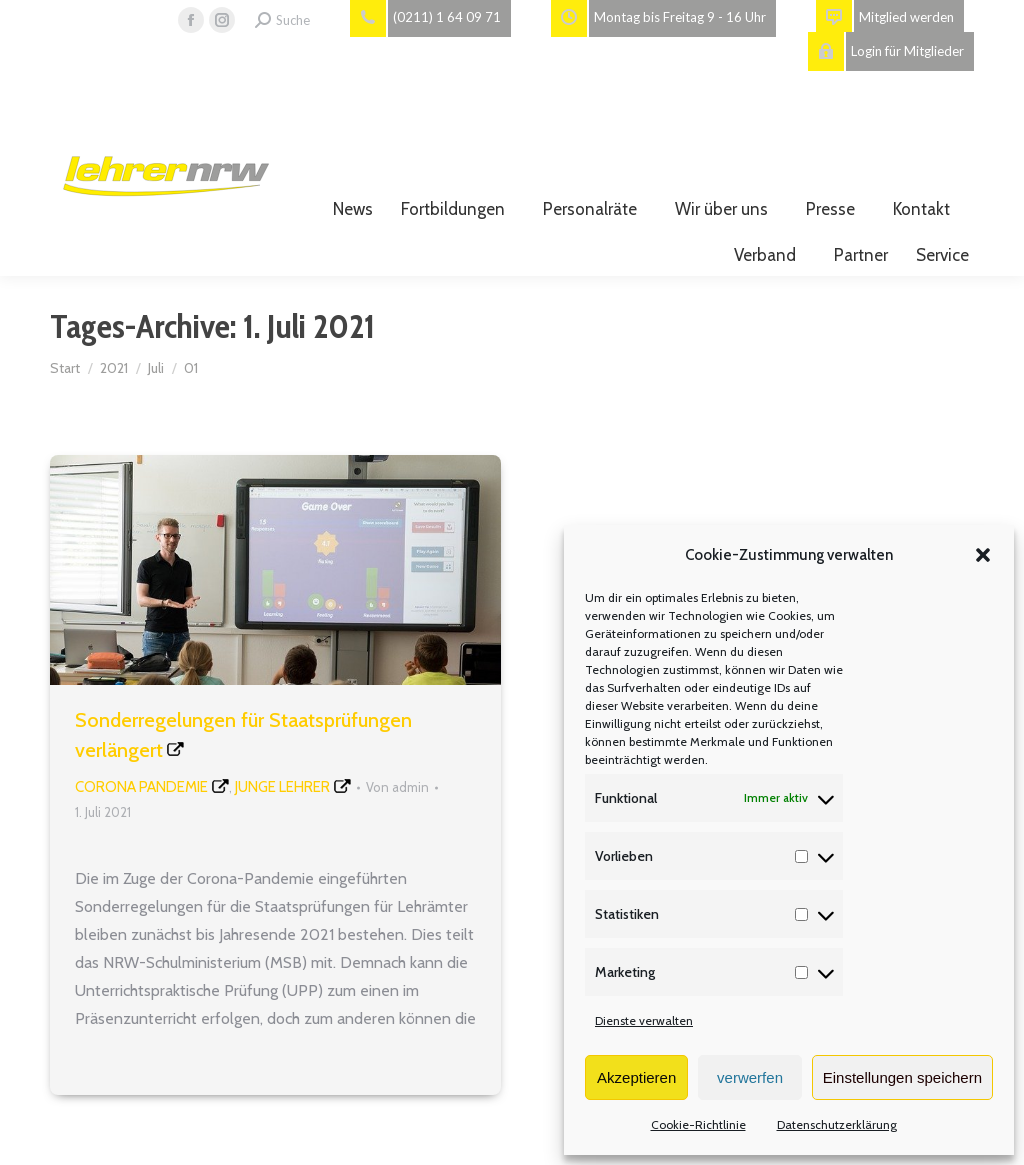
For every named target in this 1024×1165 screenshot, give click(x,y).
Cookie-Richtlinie (698, 1124)
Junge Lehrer (282, 787)
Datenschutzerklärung (837, 1124)
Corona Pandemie (141, 787)
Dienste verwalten (644, 1020)
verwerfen (750, 1077)
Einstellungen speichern (902, 1077)
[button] (983, 555)
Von (397, 787)
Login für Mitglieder (886, 51)
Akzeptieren (636, 1077)
